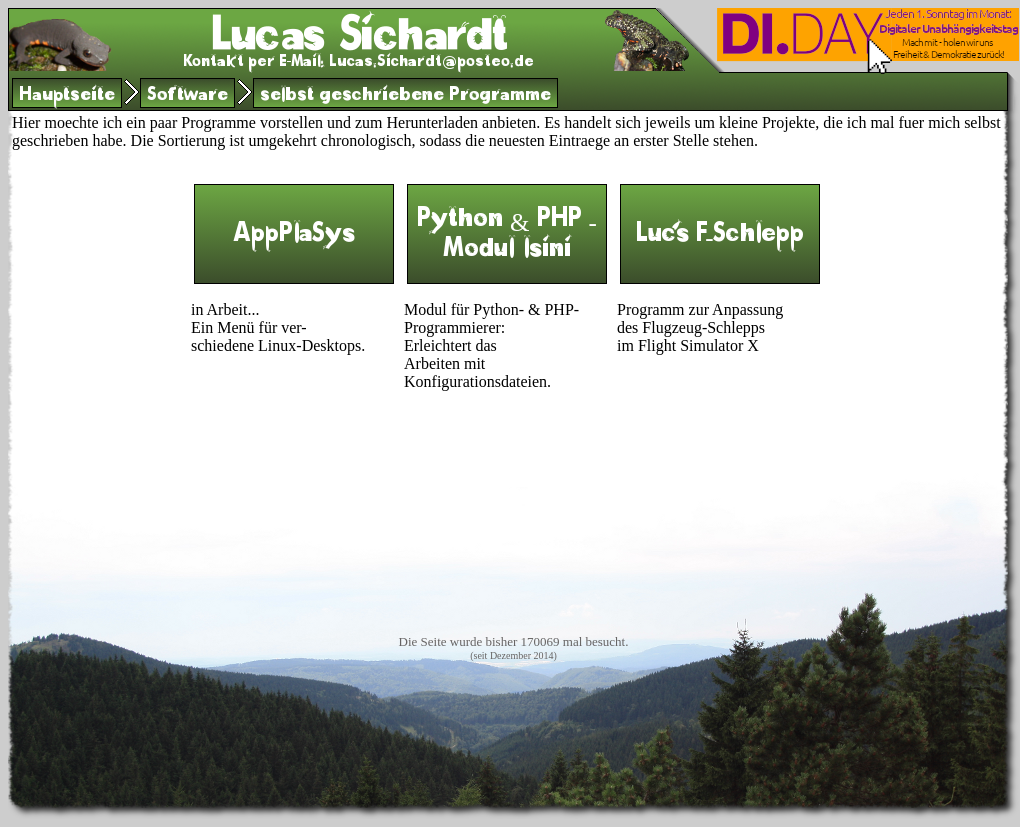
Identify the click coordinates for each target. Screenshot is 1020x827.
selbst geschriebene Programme (405, 96)
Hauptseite (67, 96)
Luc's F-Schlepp (719, 237)
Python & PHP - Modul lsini (507, 237)
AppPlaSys (294, 237)
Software (187, 96)
